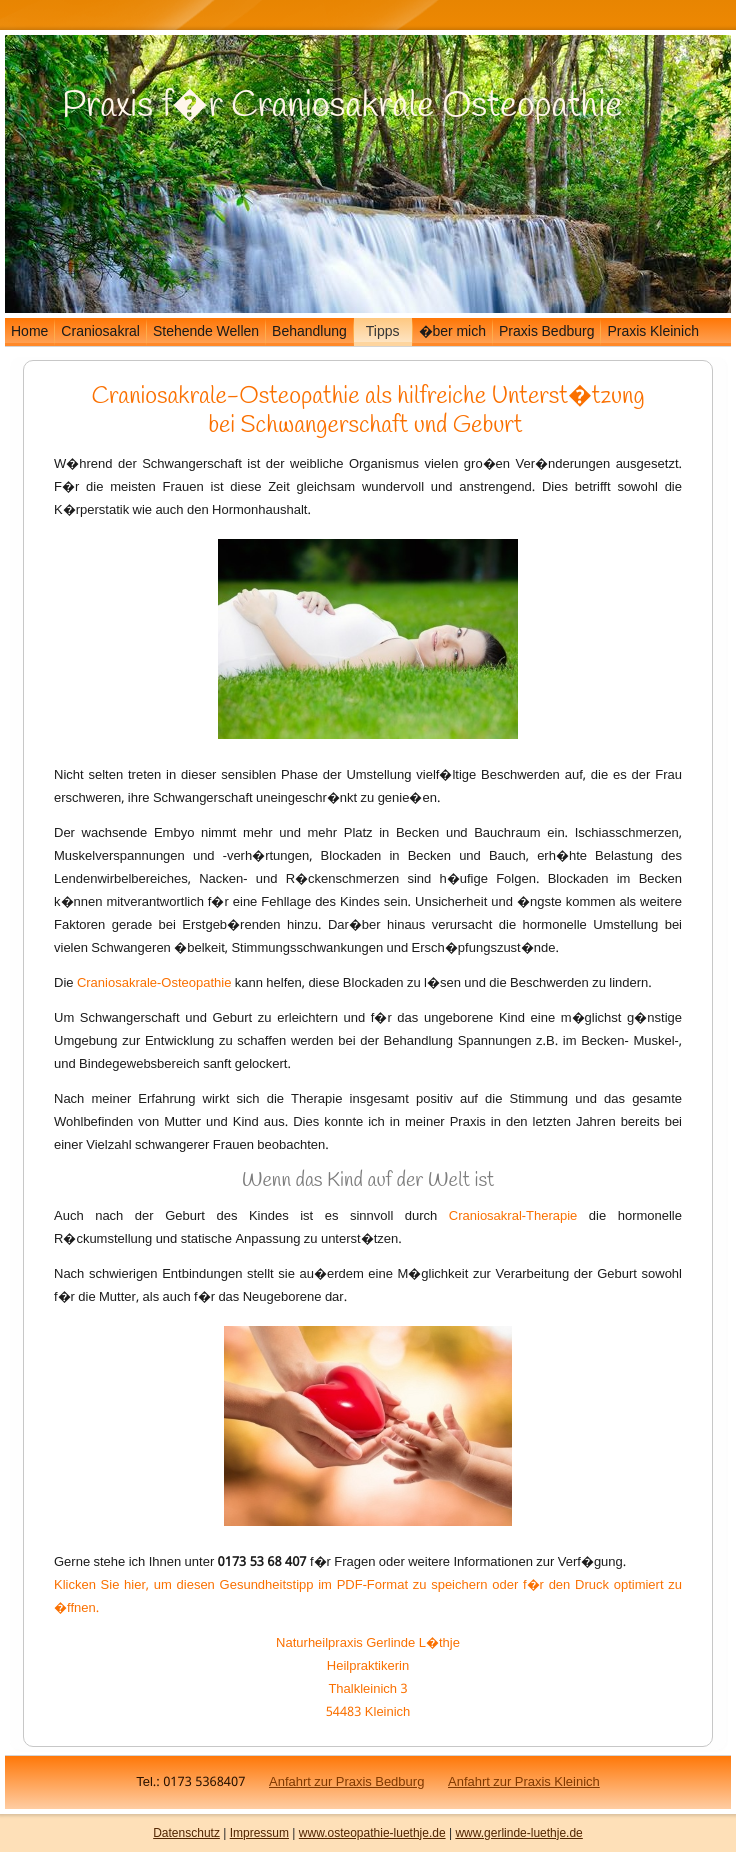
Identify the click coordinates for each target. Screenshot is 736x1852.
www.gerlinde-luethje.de (518, 1833)
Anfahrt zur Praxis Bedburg (346, 1782)
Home (29, 332)
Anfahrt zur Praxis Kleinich (524, 1782)
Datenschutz (186, 1833)
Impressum (259, 1833)
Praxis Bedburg (546, 332)
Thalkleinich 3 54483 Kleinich (368, 1701)
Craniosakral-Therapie (513, 1216)
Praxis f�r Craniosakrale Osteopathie (342, 106)
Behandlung (309, 332)
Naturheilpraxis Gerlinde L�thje (368, 1643)
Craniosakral (100, 332)
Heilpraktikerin (368, 1666)
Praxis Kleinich (653, 332)
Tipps (383, 332)
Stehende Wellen (206, 332)
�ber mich (452, 332)
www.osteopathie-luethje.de (372, 1833)
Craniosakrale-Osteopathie (225, 397)
